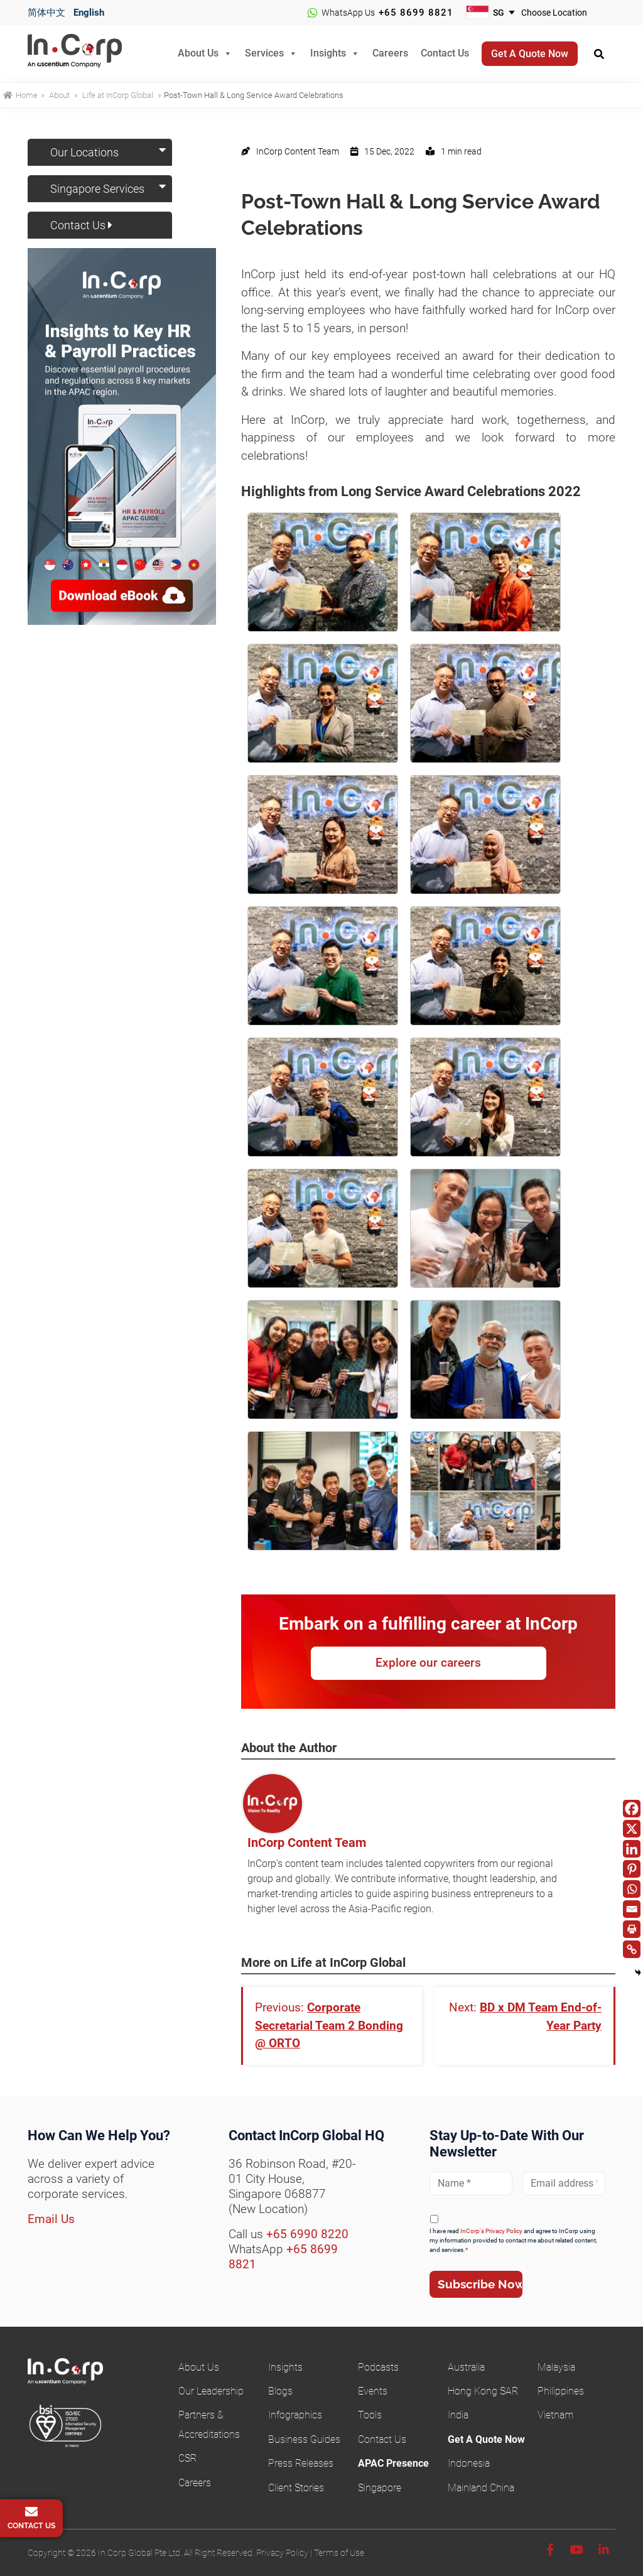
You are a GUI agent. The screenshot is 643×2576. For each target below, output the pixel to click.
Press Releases (300, 2463)
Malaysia (556, 2367)
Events (372, 2391)
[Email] (631, 1909)
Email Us (51, 2219)
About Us (198, 52)
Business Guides (304, 2439)
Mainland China (481, 2488)
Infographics (295, 2415)
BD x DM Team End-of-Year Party (541, 2016)
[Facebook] (631, 1808)
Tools (370, 2415)
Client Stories (296, 2488)
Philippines (561, 2391)
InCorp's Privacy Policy (491, 2230)
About (59, 95)
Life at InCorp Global (117, 95)
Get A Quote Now (486, 2439)
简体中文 (46, 12)
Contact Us (445, 52)
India (458, 2415)
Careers (390, 52)
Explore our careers (428, 1662)
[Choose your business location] (562, 13)
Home (20, 95)
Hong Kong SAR (483, 2391)
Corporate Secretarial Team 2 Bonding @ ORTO (329, 2025)
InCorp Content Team (306, 1842)
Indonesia (469, 2463)
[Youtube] (576, 2550)
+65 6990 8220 (307, 2234)
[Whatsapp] (631, 1889)
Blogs (280, 2391)
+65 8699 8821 (416, 12)
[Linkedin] (631, 1849)
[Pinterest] (631, 1869)
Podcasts (378, 2367)
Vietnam (555, 2415)
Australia (466, 2367)
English (88, 12)
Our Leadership (211, 2391)
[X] (631, 1828)
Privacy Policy (282, 2553)
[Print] (631, 1929)
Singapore (379, 2488)
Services (264, 52)
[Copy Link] (631, 1949)
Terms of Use (339, 2553)
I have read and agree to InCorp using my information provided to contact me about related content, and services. (513, 2240)
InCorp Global (90, 54)
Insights (328, 52)
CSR (187, 2458)
